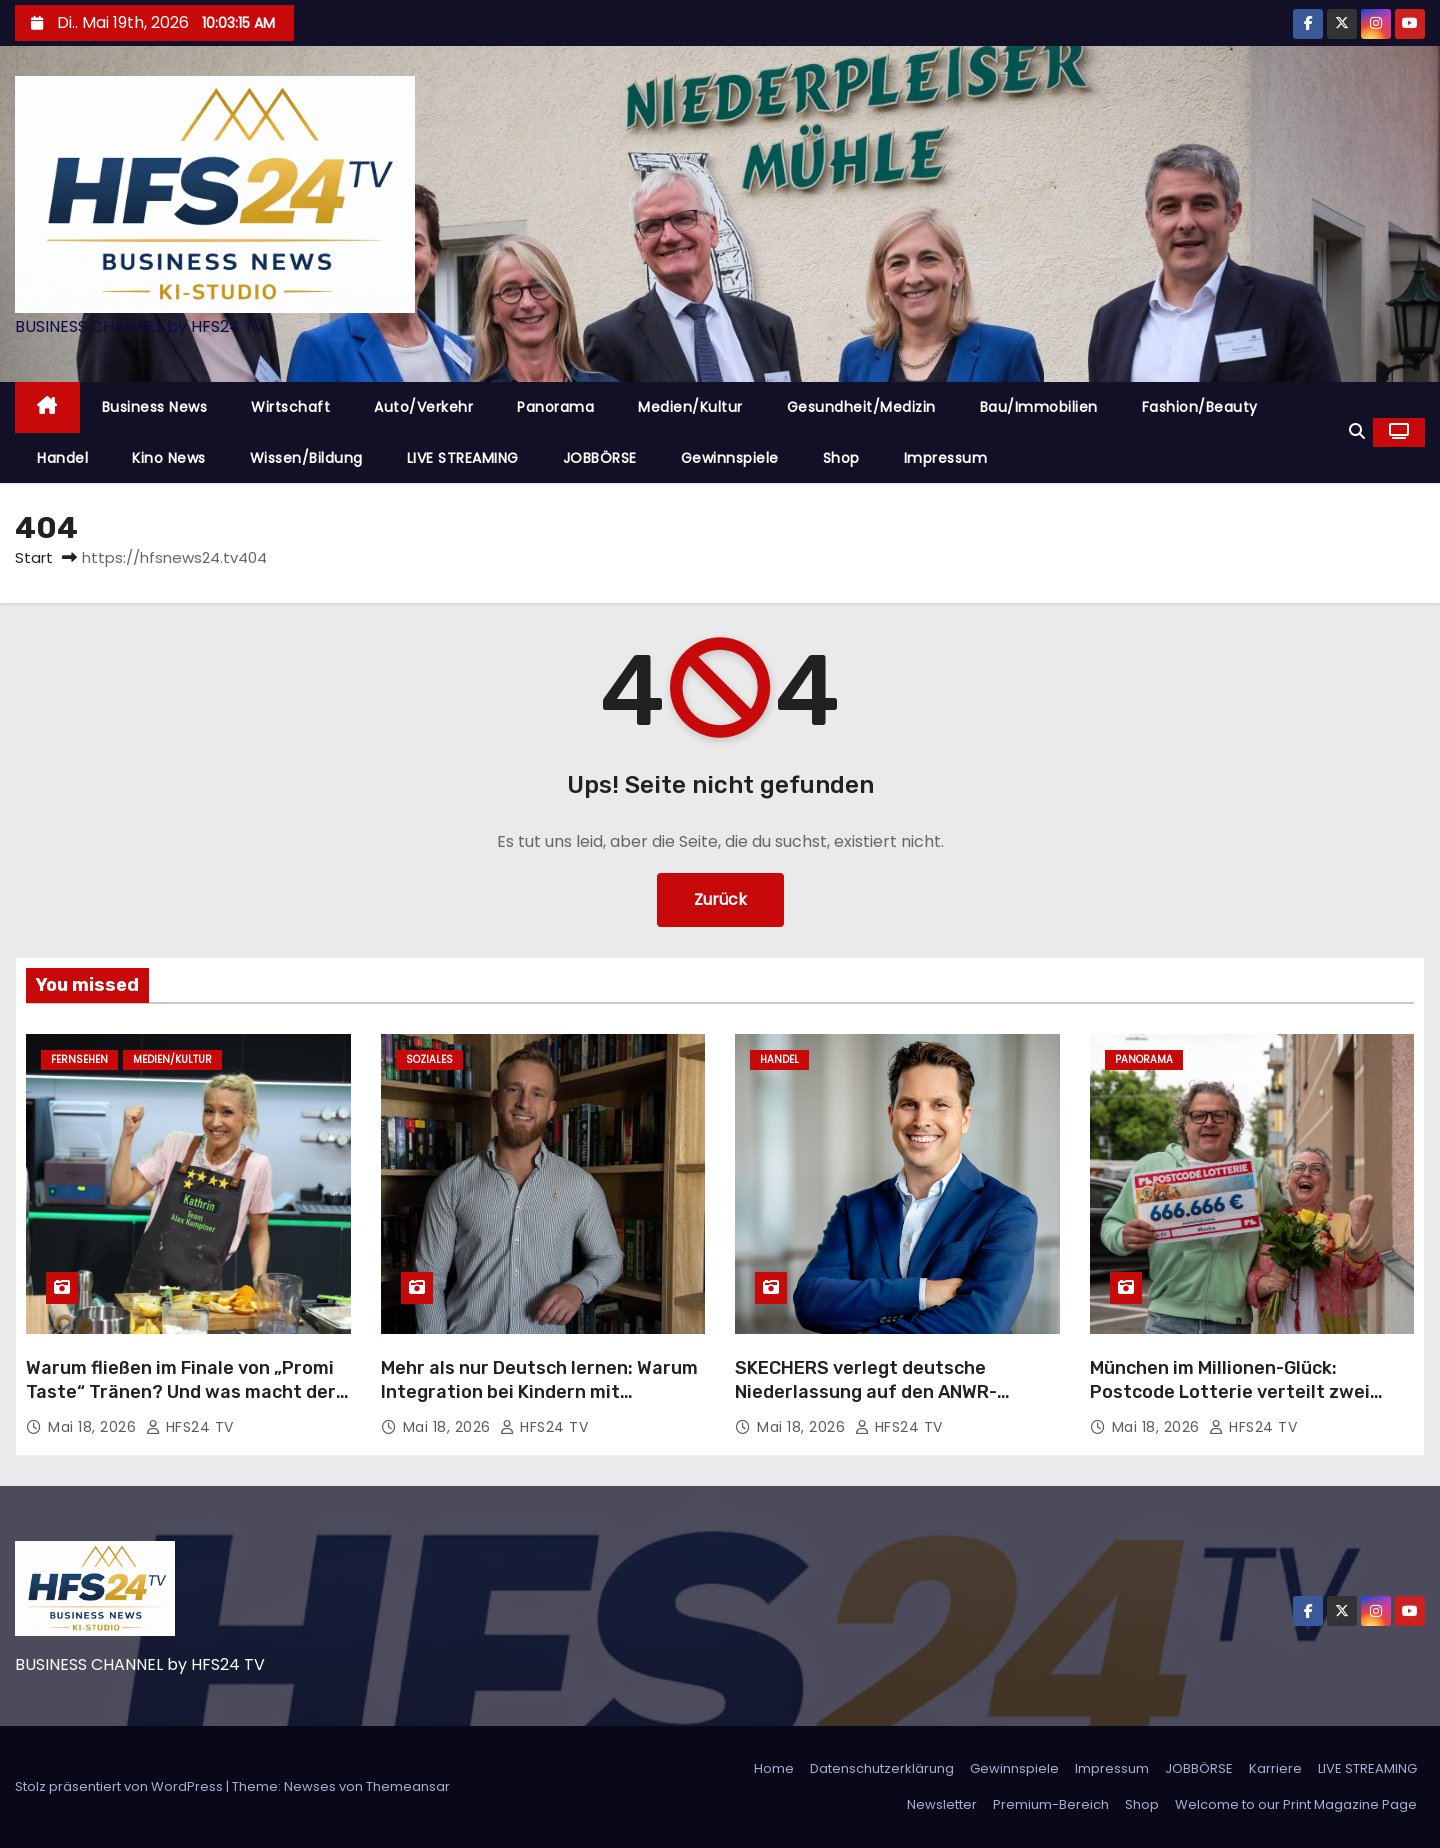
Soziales (429, 1059)
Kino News (169, 458)
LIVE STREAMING (463, 458)
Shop (841, 458)
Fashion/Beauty (1200, 407)
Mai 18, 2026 (94, 1427)
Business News (155, 407)
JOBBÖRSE (600, 458)
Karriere (1275, 1768)
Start (34, 557)
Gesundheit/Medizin (861, 407)
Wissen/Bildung (306, 458)
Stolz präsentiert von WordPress (120, 1786)
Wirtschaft (290, 407)
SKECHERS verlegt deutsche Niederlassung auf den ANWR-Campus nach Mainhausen (866, 1392)
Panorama (555, 407)
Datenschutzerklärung (882, 1768)
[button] (1357, 431)
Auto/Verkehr (423, 407)
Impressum (946, 458)
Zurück (720, 899)
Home (774, 1768)
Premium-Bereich (1051, 1804)
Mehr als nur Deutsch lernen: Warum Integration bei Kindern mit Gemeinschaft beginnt (539, 1392)
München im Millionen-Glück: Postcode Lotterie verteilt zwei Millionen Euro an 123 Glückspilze (1234, 1392)
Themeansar (408, 1786)
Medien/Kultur (690, 407)
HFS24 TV (190, 1427)
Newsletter (942, 1804)
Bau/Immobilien (1039, 407)
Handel (62, 458)
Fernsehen (79, 1059)
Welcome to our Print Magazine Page (1296, 1804)
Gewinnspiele (730, 458)
